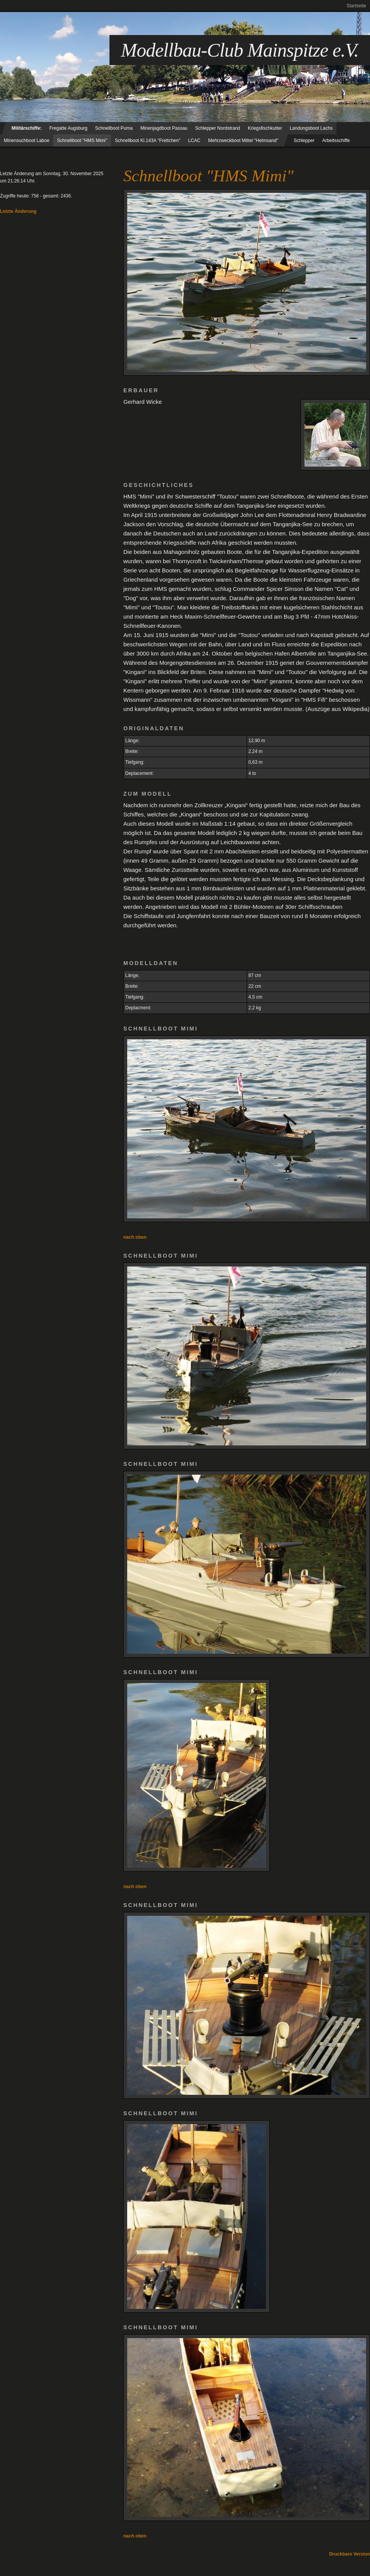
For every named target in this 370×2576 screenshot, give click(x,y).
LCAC (194, 140)
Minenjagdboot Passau (163, 128)
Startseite (356, 5)
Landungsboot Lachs (311, 128)
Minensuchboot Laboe (26, 140)
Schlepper (304, 140)
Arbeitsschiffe (336, 140)
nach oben (134, 1237)
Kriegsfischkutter (265, 128)
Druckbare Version (349, 2554)
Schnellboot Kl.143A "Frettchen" (147, 140)
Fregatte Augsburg (68, 128)
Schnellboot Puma (114, 128)
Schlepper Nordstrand (217, 128)
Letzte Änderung (18, 211)
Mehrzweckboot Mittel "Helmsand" (243, 140)
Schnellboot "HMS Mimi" (82, 140)
